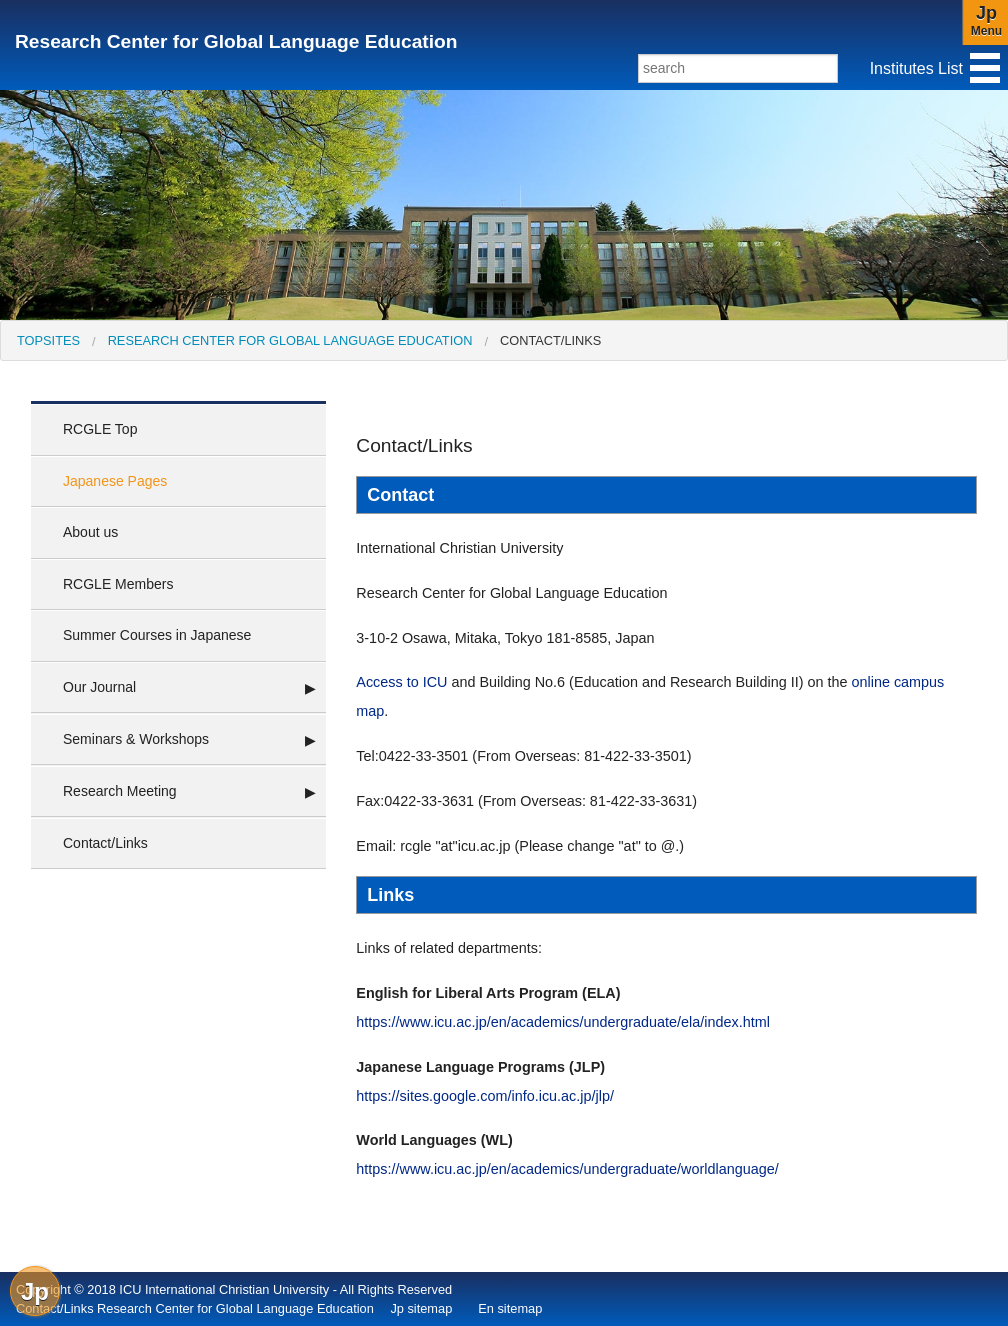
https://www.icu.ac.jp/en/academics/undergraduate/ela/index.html (563, 1022)
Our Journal (99, 687)
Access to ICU (401, 682)
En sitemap (510, 1308)
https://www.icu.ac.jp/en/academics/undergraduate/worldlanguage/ (567, 1169)
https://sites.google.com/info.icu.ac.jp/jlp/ (485, 1096)
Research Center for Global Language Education (236, 41)
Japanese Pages (115, 481)
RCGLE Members (118, 584)
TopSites (48, 340)
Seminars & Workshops (136, 739)
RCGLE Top (100, 429)
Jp (35, 1291)
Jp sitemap (421, 1308)
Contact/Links (550, 340)
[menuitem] (48, 340)
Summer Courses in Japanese (157, 635)
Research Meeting (120, 791)
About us (90, 532)
